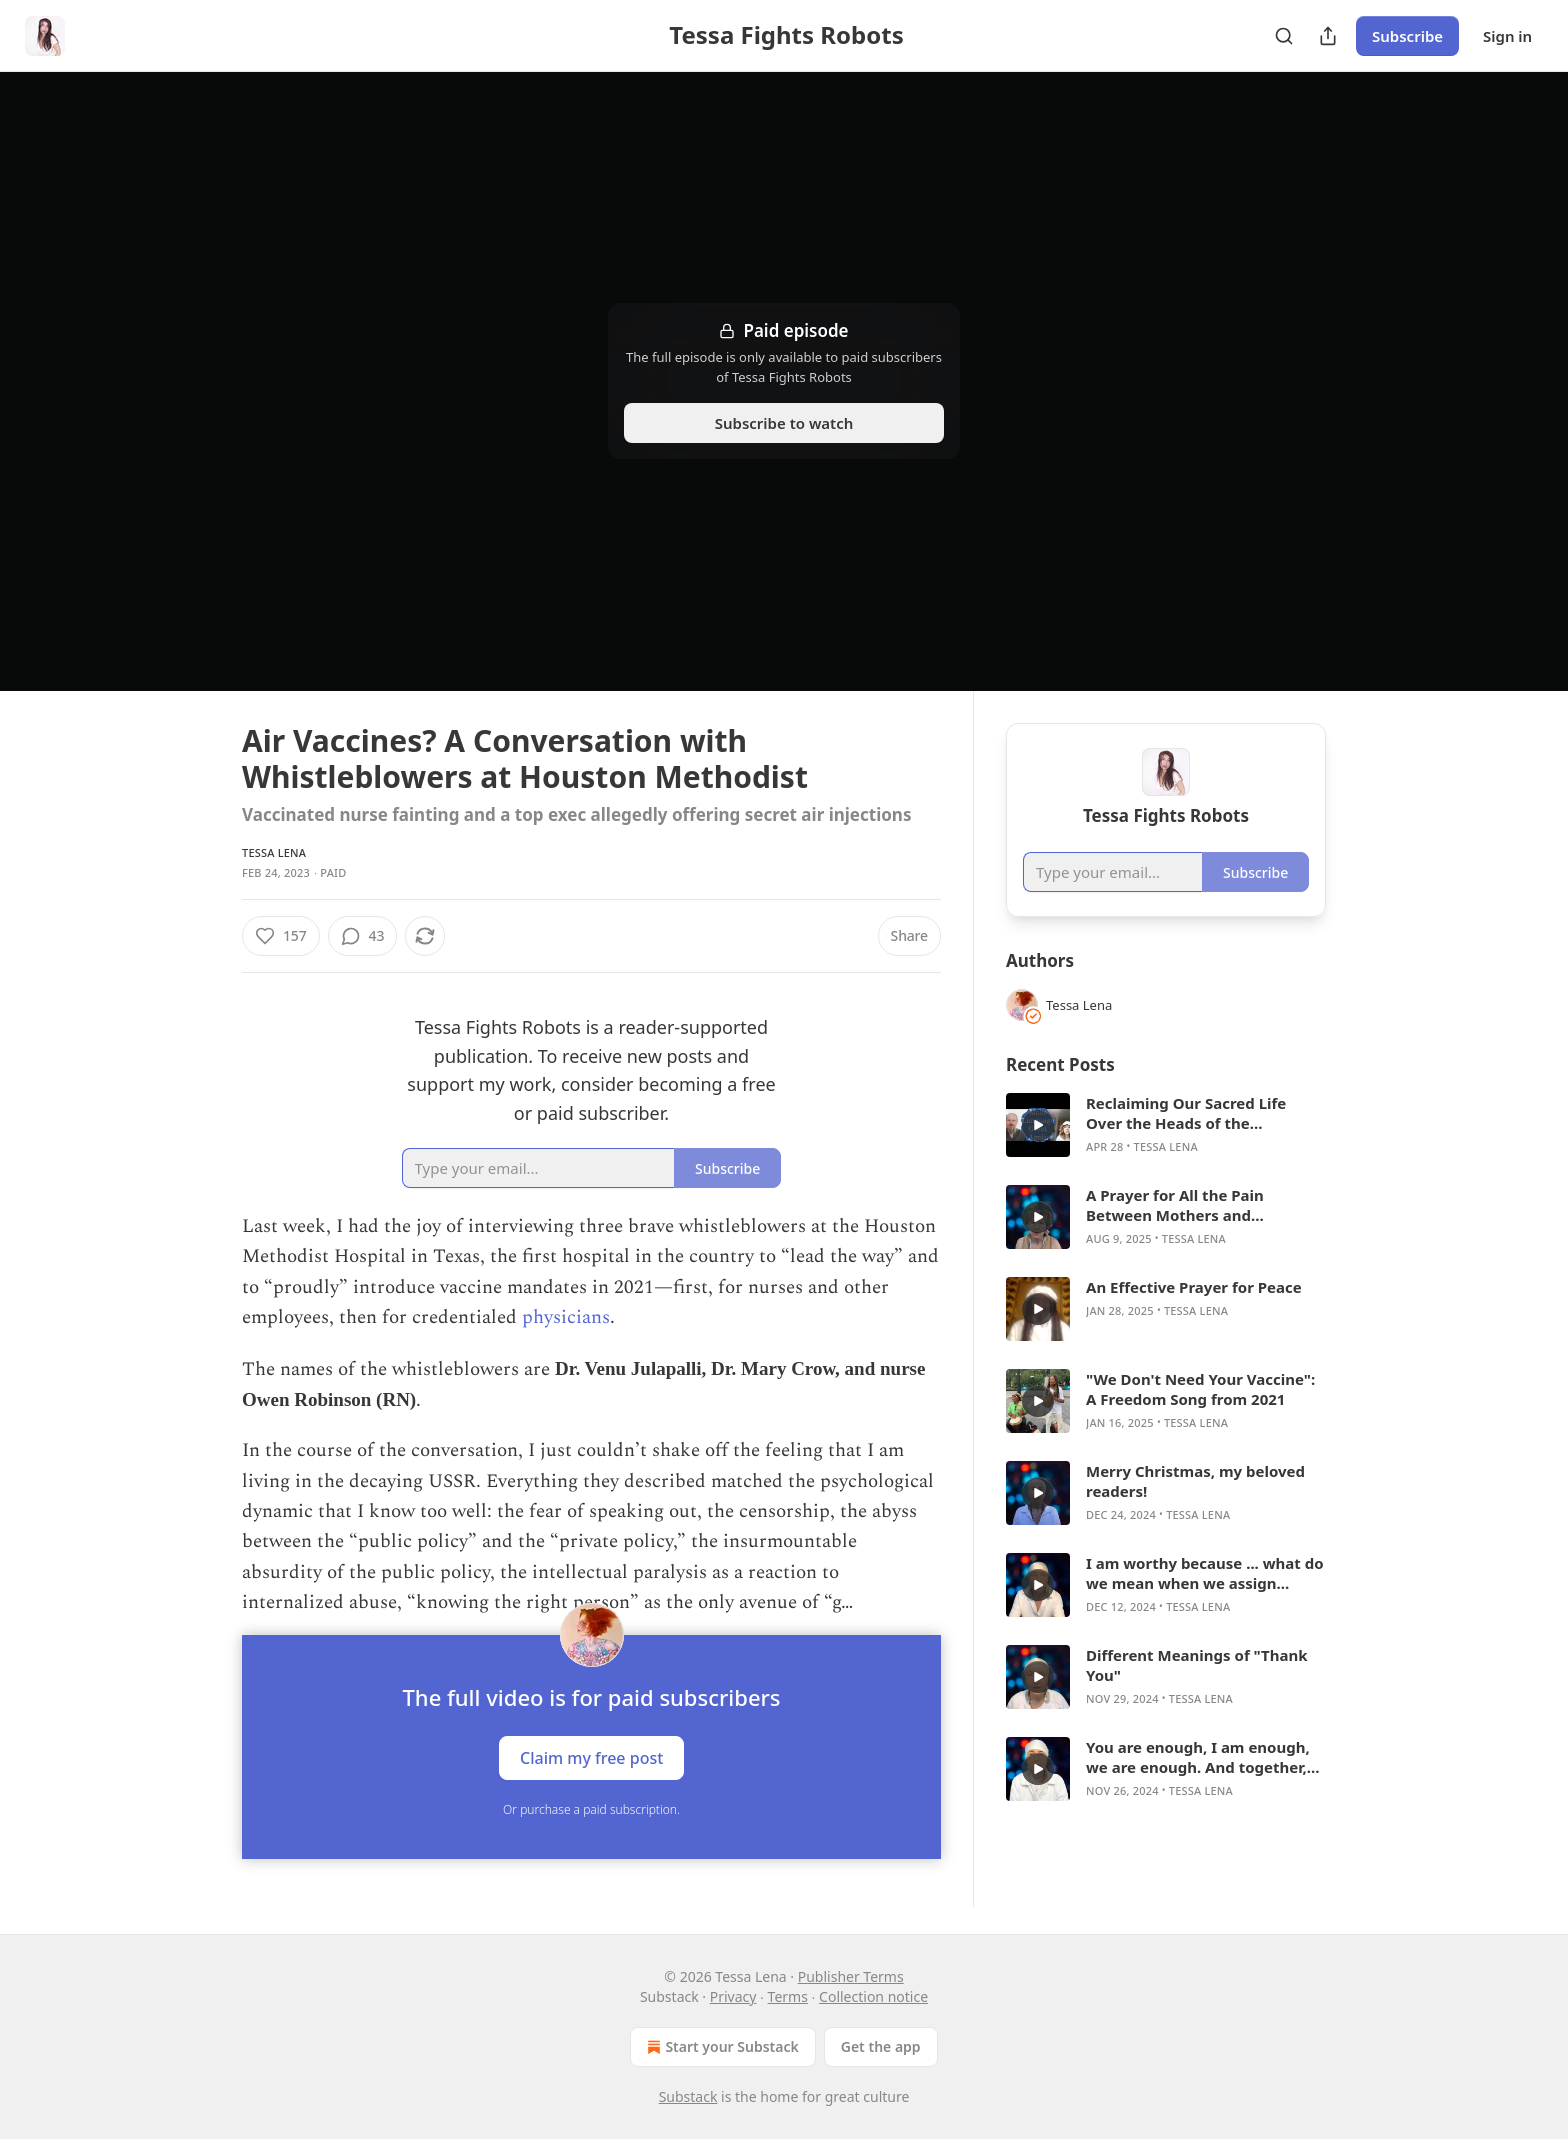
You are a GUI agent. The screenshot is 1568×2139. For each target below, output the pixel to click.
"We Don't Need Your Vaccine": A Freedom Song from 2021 (1200, 1389)
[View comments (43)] (363, 936)
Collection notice (873, 1996)
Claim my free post (591, 1757)
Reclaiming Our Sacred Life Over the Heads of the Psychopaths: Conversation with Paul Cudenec (1206, 1113)
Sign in (1507, 36)
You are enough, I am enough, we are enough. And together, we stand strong (1198, 1757)
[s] (1038, 1125)
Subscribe (1407, 36)
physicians (566, 1317)
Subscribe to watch (784, 423)
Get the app (881, 2046)
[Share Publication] (1328, 36)
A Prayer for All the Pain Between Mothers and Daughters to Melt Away (1176, 1205)
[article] (1166, 1125)
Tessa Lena (274, 852)
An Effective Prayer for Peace (1194, 1287)
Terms (788, 1996)
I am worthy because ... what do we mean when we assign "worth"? (1205, 1573)
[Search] (1284, 36)
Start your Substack (720, 2047)
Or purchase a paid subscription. (591, 1809)
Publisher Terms (851, 1976)
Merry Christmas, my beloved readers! (1195, 1481)
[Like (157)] (281, 936)
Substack (688, 2096)
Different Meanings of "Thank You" (1197, 1665)
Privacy (733, 1996)
